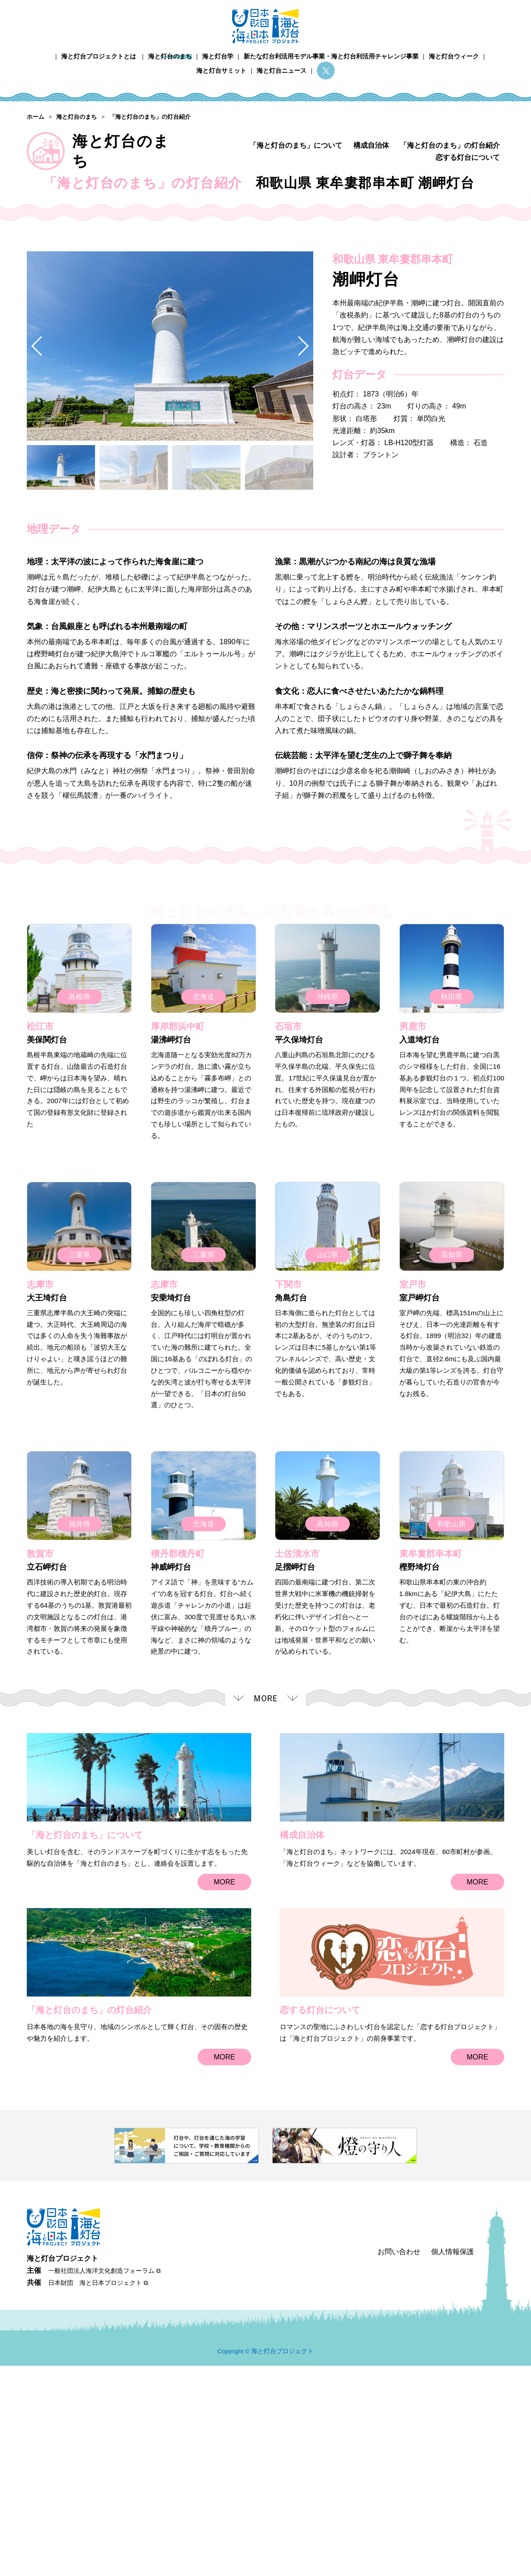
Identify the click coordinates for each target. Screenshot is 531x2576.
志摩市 (40, 1504)
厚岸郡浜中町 (177, 1245)
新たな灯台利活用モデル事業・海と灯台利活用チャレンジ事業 (331, 56)
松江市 (40, 1245)
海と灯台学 (217, 56)
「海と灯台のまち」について (295, 145)
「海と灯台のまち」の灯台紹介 (450, 145)
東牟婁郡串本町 (430, 1773)
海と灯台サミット (221, 70)
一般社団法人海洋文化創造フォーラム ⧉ (104, 2480)
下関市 (288, 1504)
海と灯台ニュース (282, 70)
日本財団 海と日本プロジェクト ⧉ (98, 2493)
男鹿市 (412, 1245)
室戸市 (412, 1504)
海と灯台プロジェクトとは (98, 56)
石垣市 (288, 1245)
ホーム (46, 56)
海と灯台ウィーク (454, 56)
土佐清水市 (297, 1773)
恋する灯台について (468, 157)
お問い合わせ (399, 2462)
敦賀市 (40, 1773)
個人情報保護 (452, 2462)
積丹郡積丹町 (177, 1773)
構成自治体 (371, 145)
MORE (224, 2101)
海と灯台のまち (170, 56)
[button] (303, 565)
